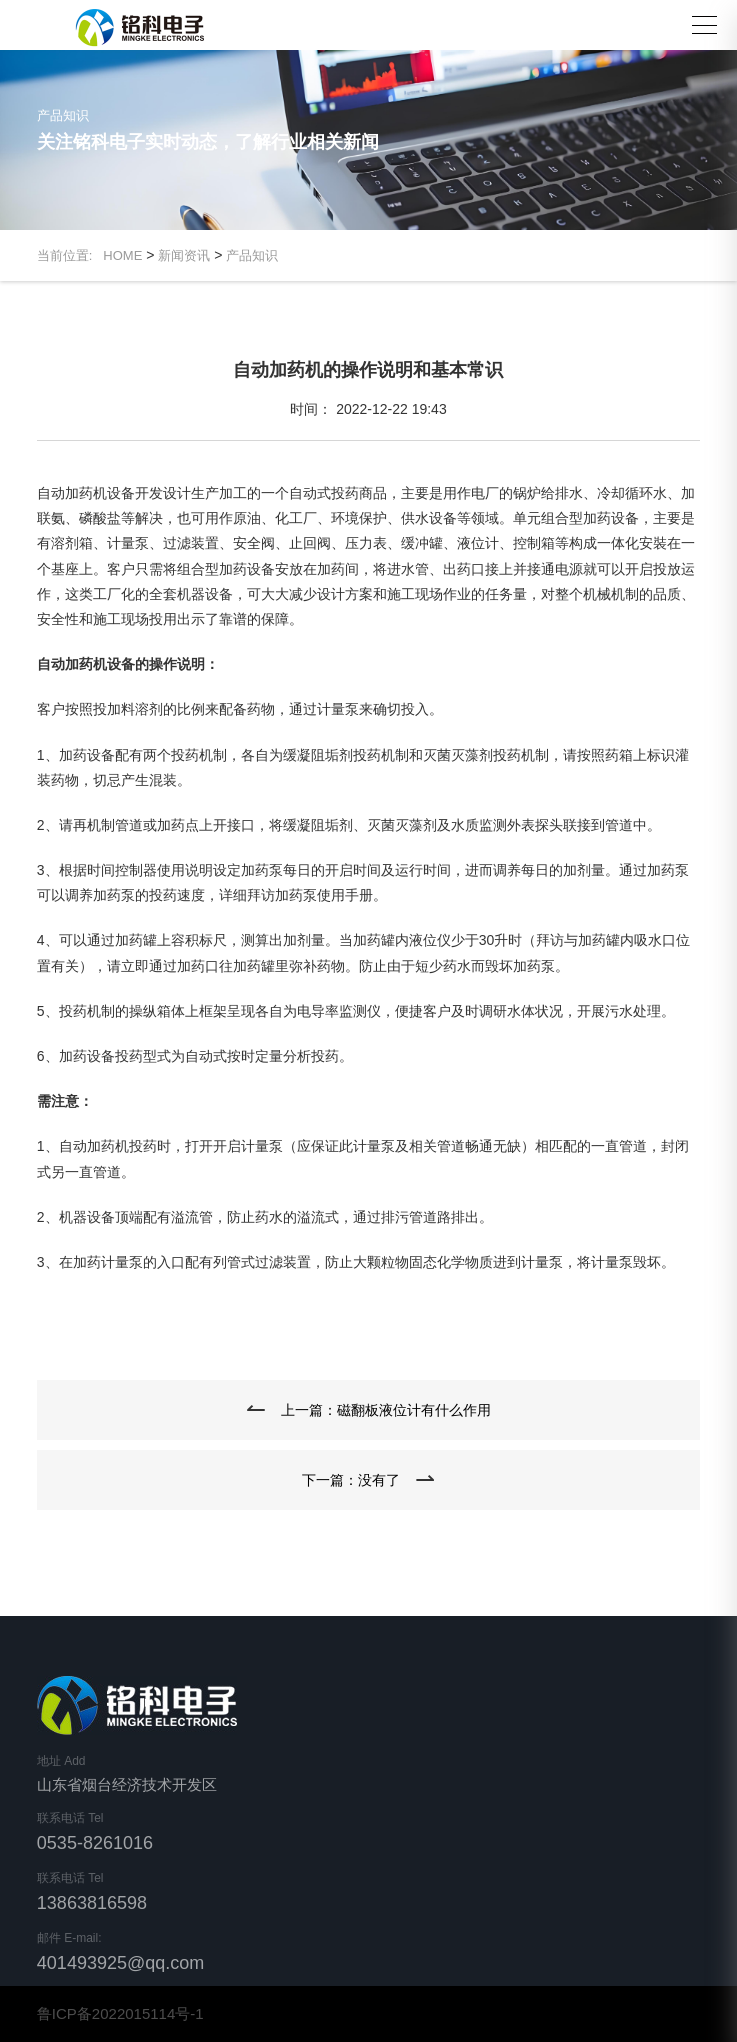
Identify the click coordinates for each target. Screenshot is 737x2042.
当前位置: (70, 255)
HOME (122, 255)
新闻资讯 (184, 255)
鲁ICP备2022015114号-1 (120, 2013)
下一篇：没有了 (351, 1480)
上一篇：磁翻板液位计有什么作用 (386, 1410)
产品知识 (252, 255)
